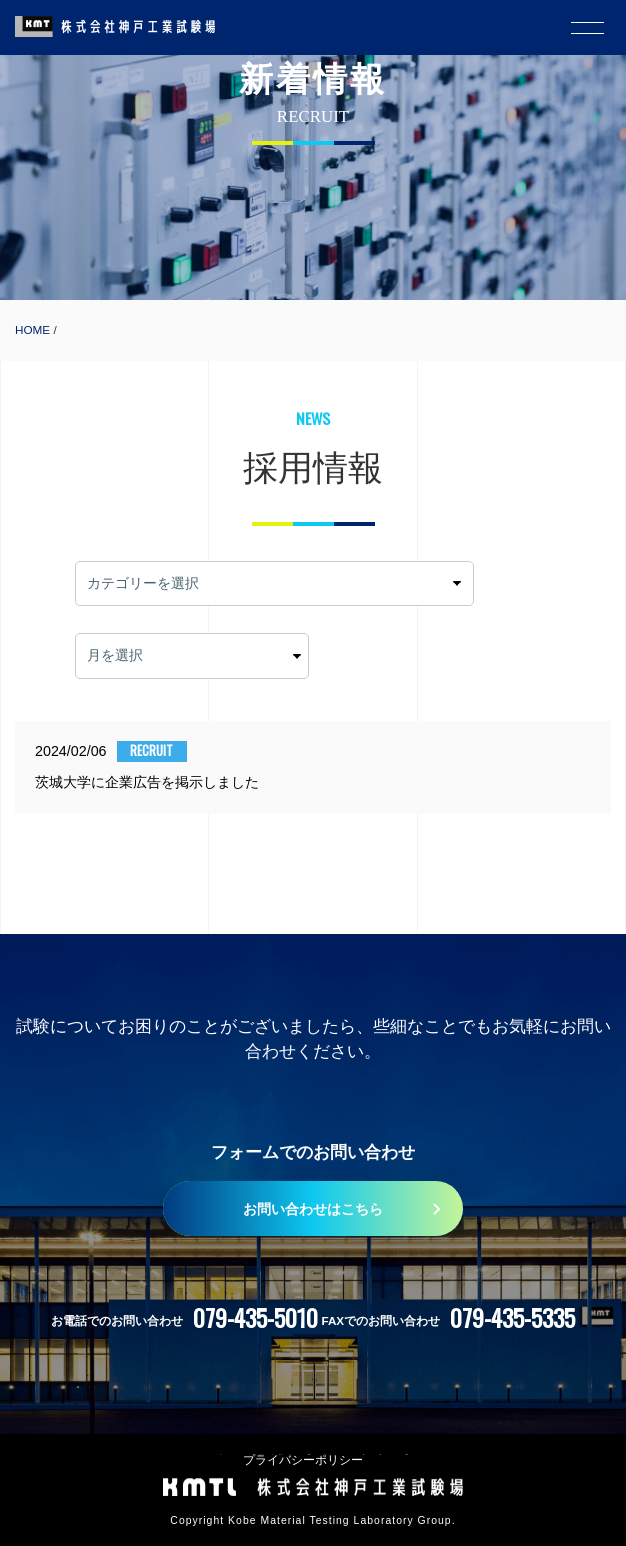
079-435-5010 (255, 1317)
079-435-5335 (512, 1317)
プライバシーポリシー (303, 1459)
